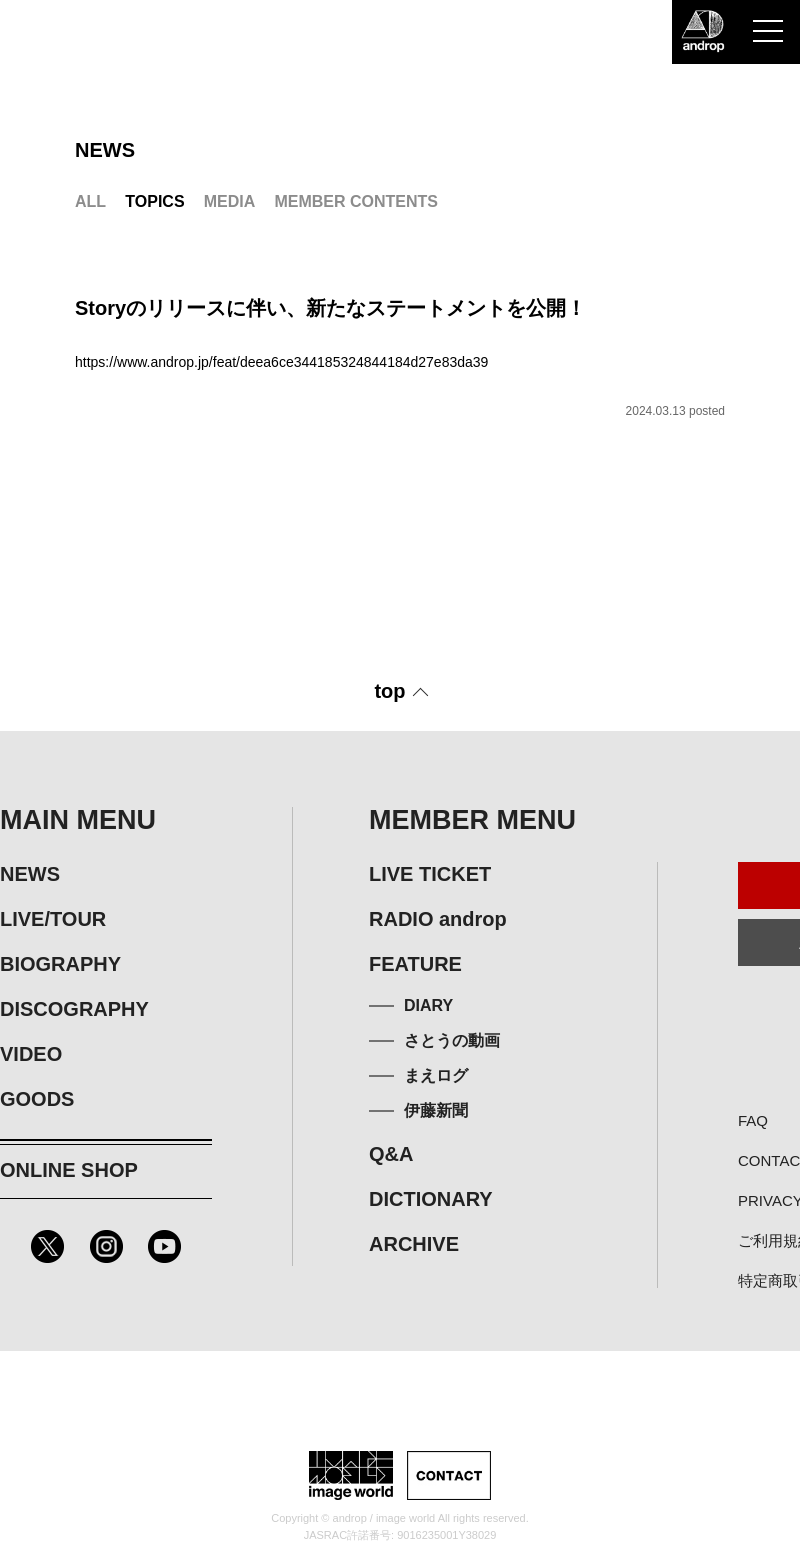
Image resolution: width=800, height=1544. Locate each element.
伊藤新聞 (436, 1110)
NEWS (30, 874)
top (389, 691)
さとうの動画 (452, 1040)
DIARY (428, 1005)
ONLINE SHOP (69, 1170)
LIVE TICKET (430, 874)
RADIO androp (438, 919)
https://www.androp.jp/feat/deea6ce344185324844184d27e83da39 (281, 362)
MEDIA (230, 201)
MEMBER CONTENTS (356, 201)
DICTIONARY (431, 1199)
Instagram (106, 1246)
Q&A (391, 1154)
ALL (90, 201)
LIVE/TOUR (53, 919)
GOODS (37, 1099)
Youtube (164, 1246)
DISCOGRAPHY (74, 1009)
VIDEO (31, 1054)
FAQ (753, 1120)
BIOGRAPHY (60, 964)
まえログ (436, 1075)
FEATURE (415, 964)
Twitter (47, 1246)
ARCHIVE (414, 1244)
